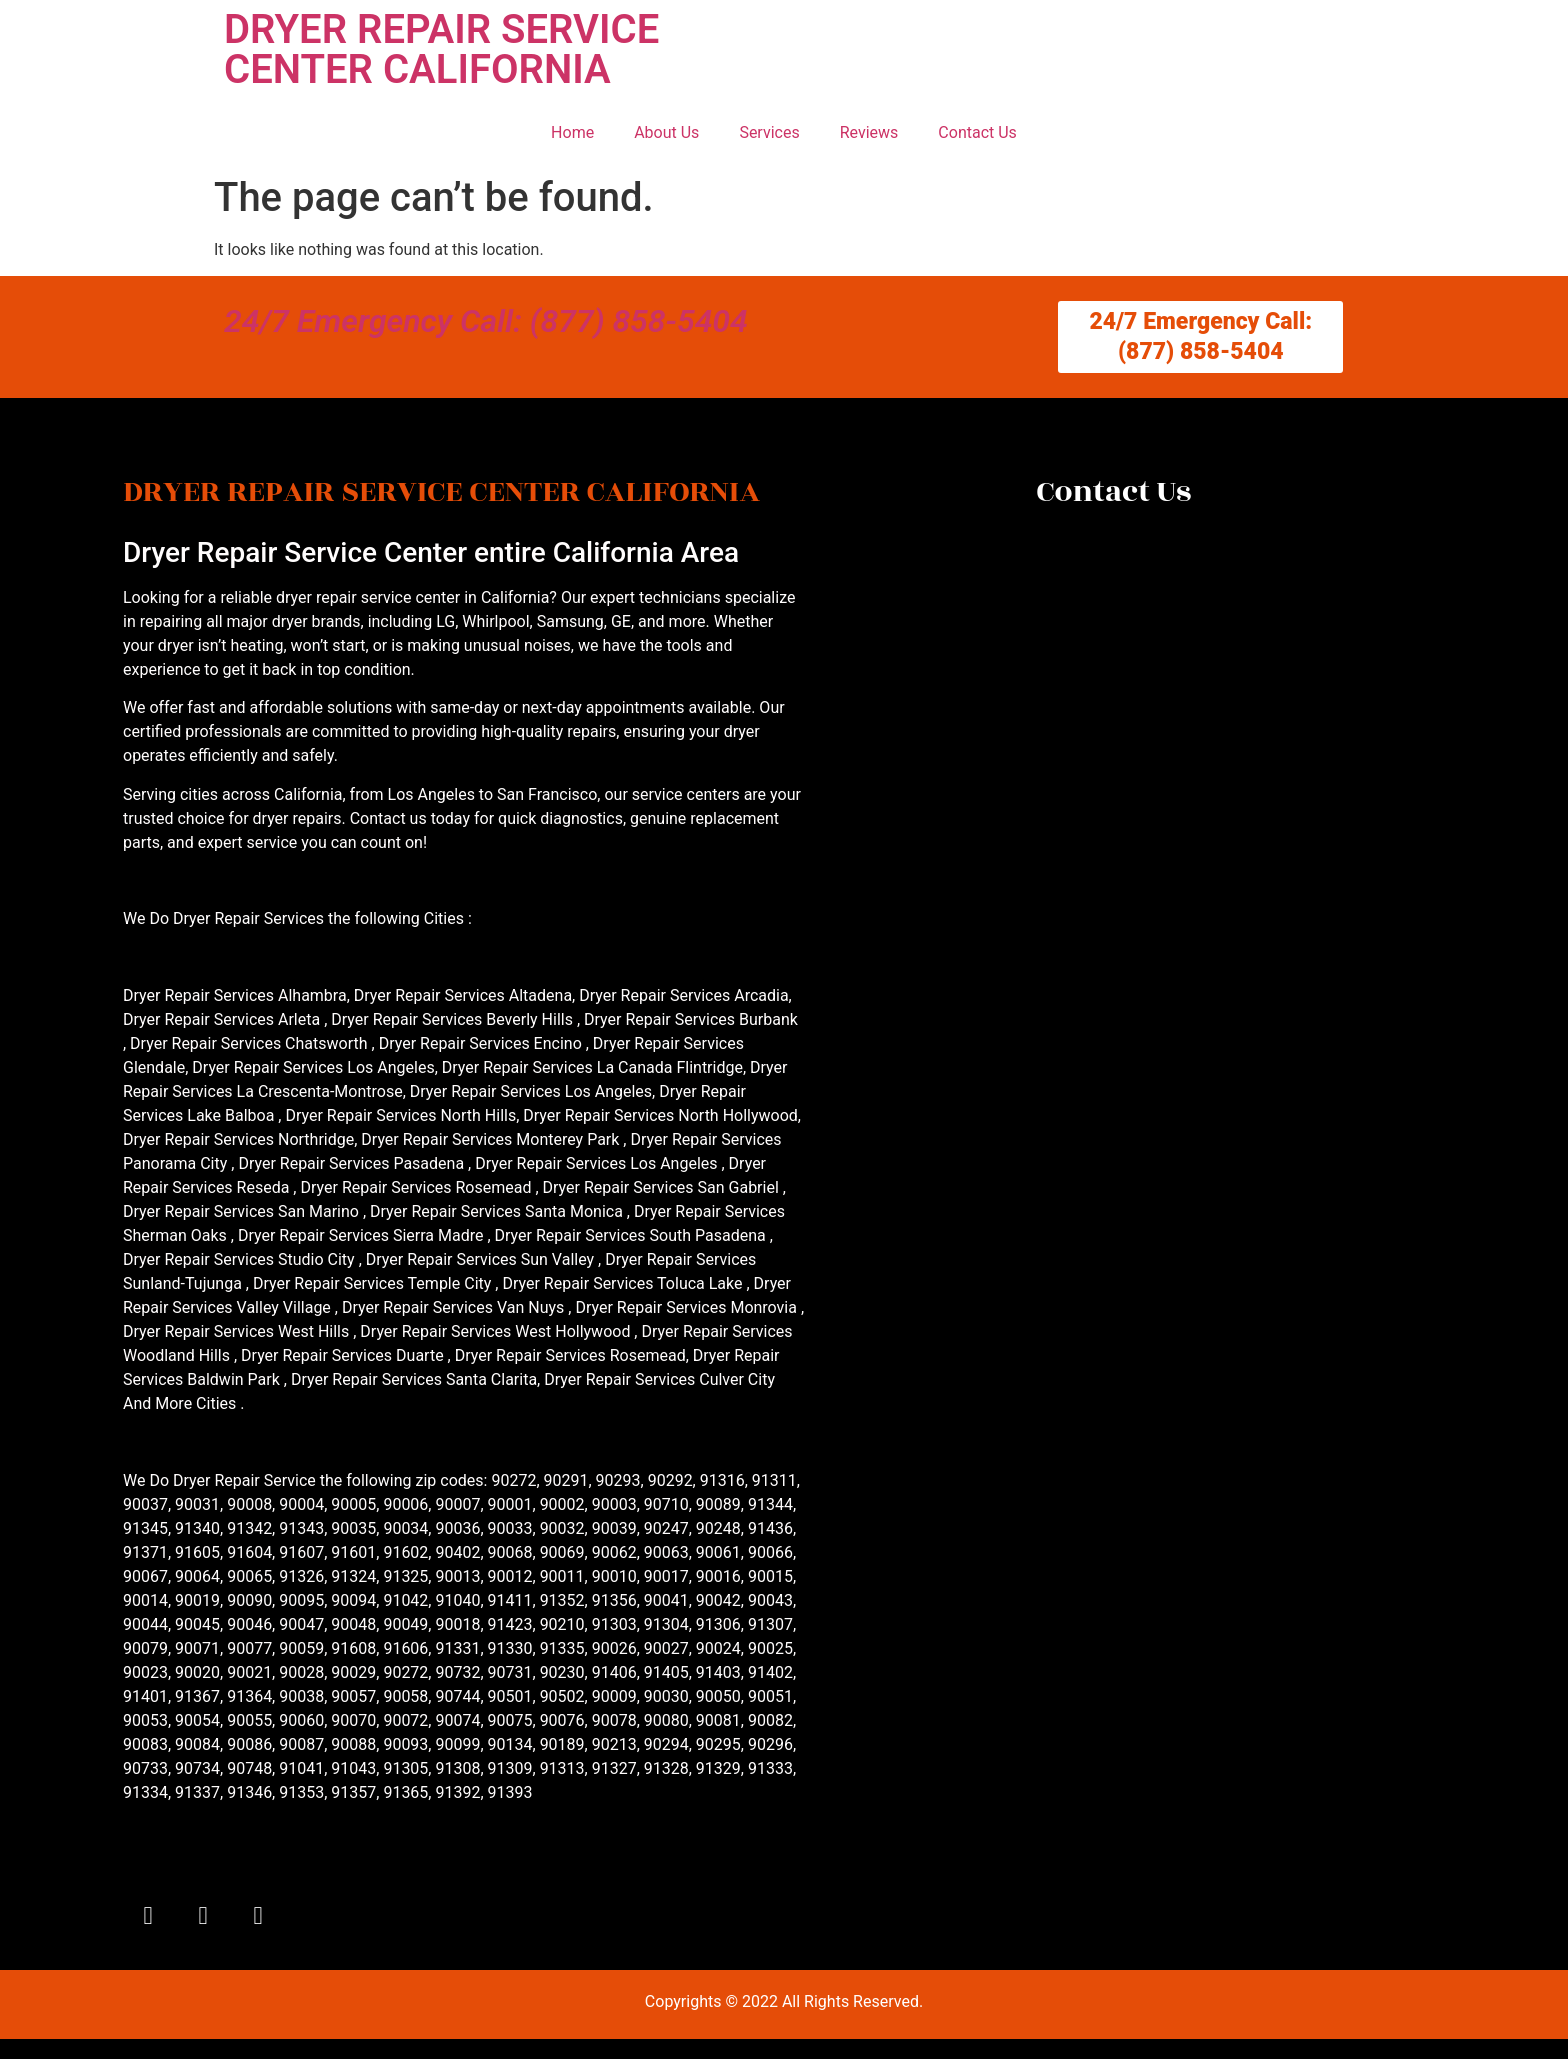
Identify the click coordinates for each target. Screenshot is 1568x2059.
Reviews (869, 132)
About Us (666, 132)
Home (572, 132)
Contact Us (977, 132)
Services (769, 132)
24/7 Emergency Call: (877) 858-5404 (486, 321)
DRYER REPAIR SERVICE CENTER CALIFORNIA (441, 49)
